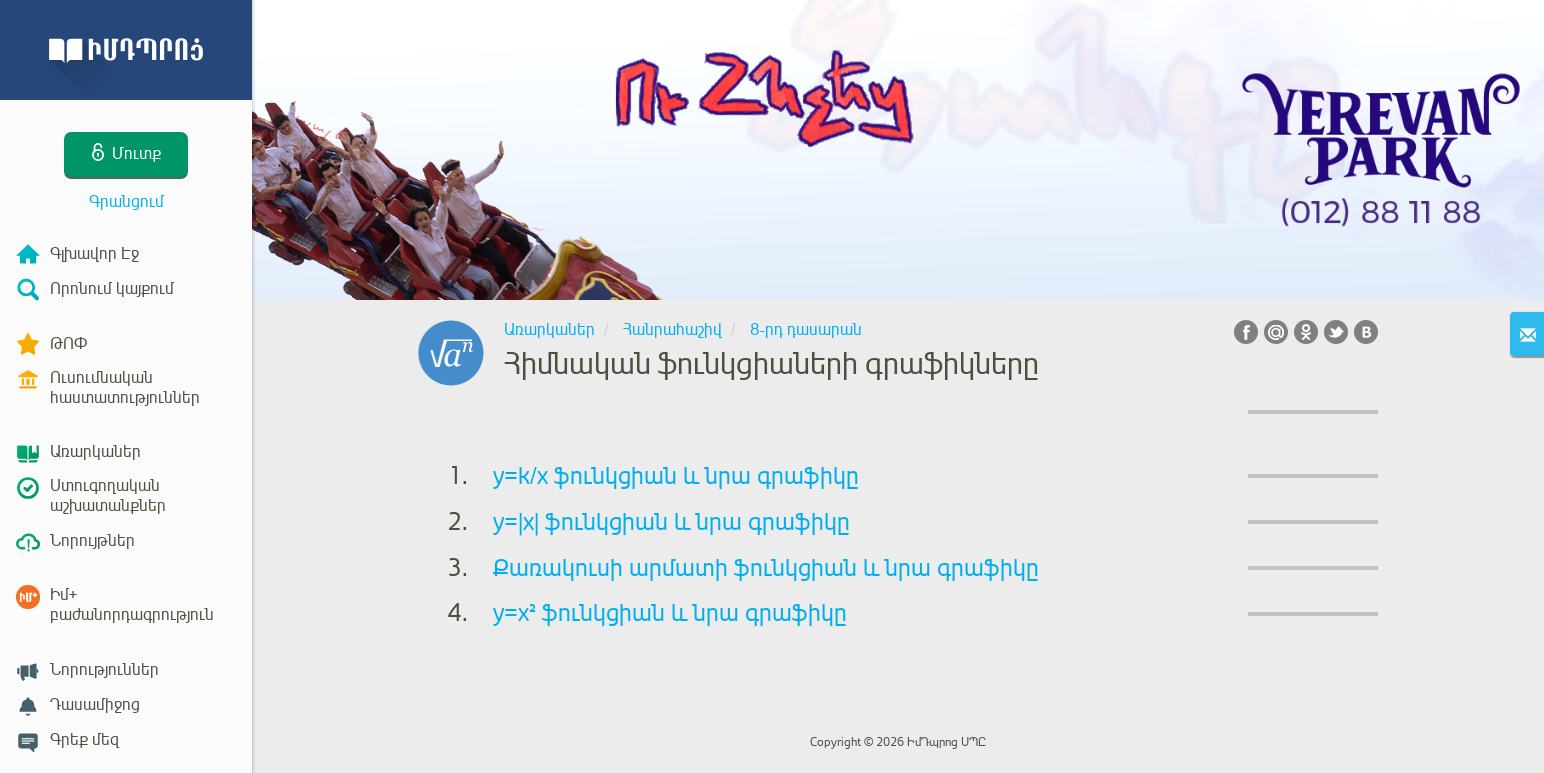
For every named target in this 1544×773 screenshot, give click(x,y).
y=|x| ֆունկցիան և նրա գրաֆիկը (671, 522)
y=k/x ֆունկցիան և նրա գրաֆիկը (676, 476)
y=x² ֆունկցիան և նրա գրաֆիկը (670, 613)
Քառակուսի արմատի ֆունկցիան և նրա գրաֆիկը (766, 568)
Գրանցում (126, 202)
